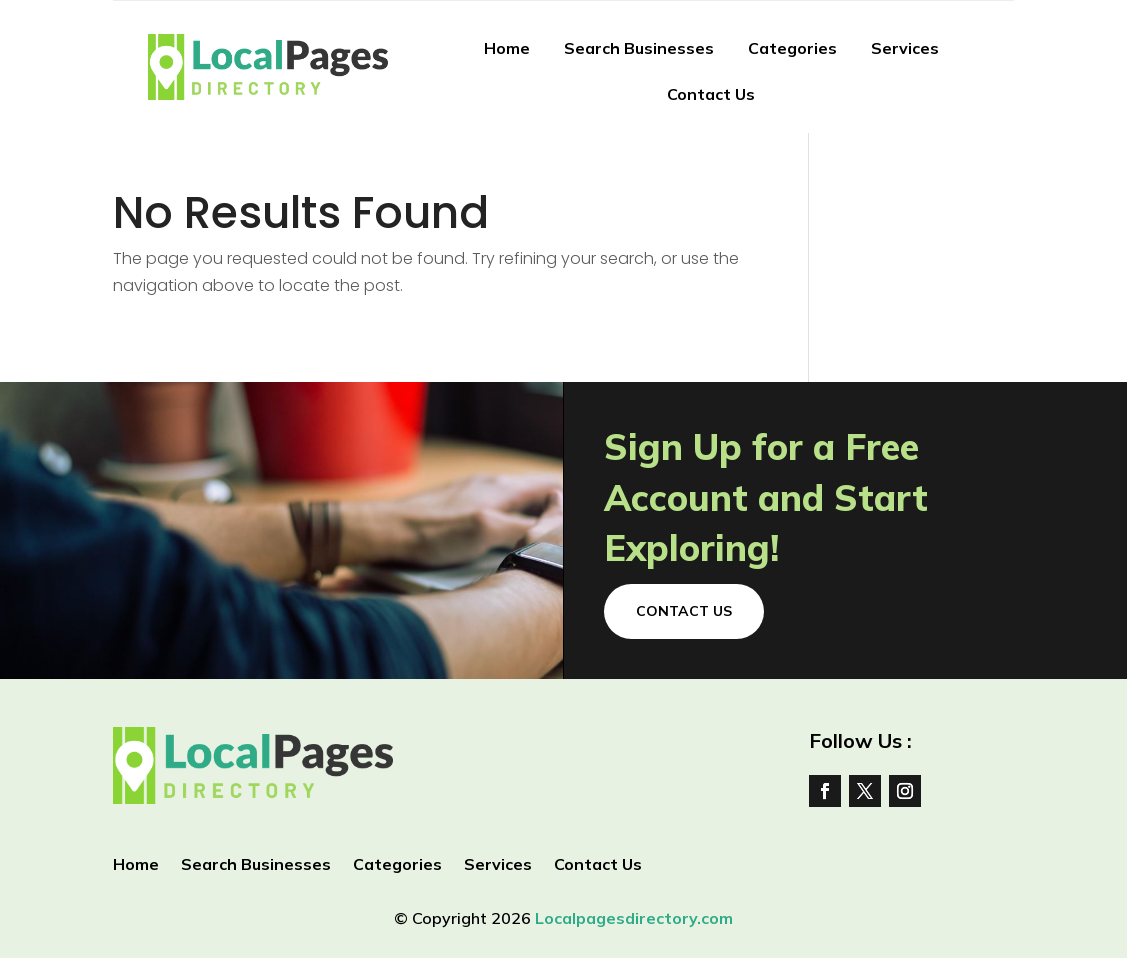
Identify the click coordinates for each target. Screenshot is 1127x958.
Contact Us (711, 94)
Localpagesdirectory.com (634, 918)
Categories (792, 48)
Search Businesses (639, 48)
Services (905, 48)
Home (507, 48)
